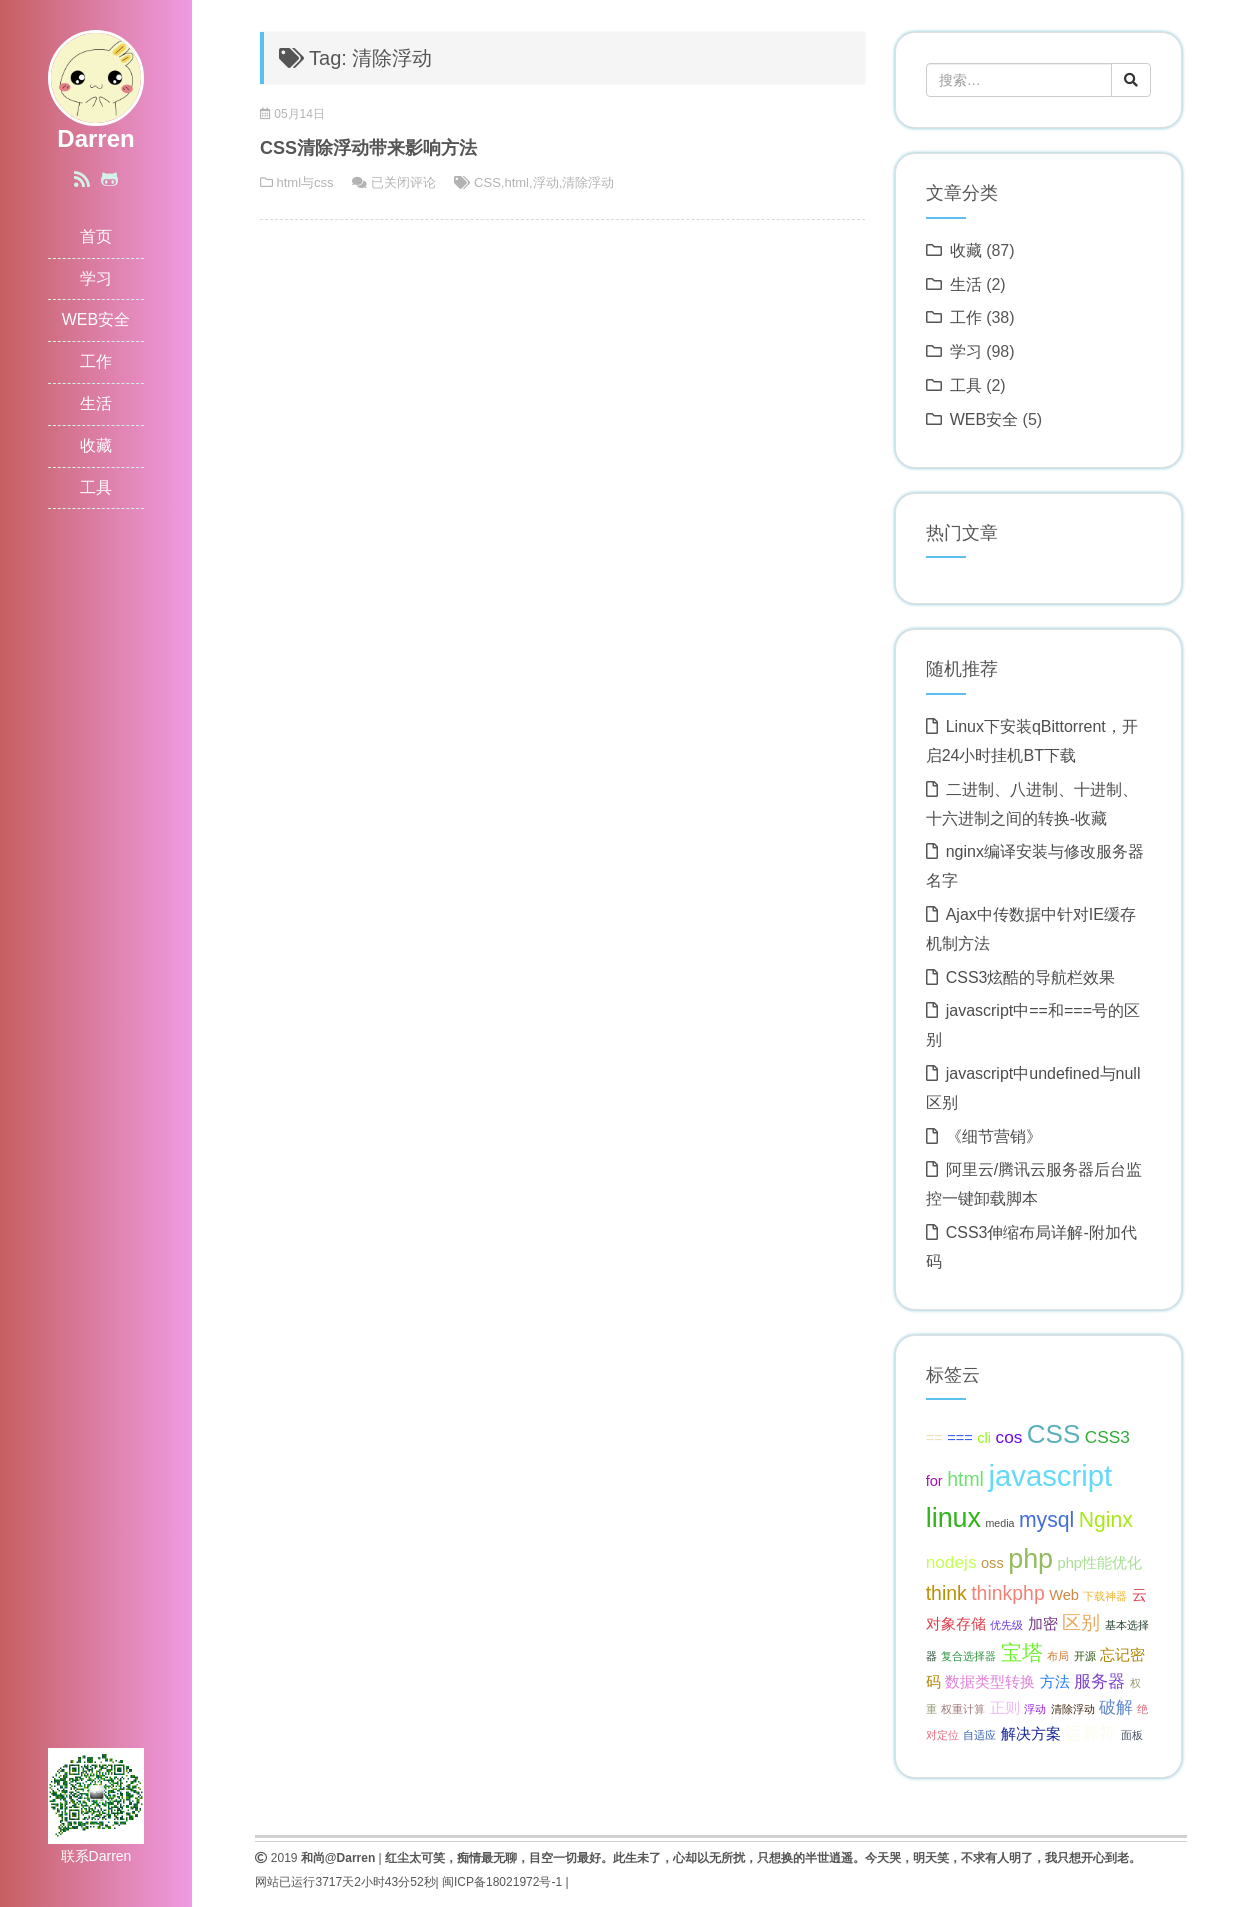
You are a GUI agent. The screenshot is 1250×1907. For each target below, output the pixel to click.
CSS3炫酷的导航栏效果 (1031, 977)
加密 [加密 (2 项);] (1043, 1624)
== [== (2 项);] (934, 1438)
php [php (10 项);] (1030, 1559)
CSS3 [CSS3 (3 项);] (1107, 1437)
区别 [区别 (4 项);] (1081, 1622)
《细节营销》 (994, 1136)
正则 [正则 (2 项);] (1005, 1708)
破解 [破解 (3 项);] (1116, 1707)
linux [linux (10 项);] (953, 1518)
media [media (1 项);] (999, 1523)
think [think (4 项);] (946, 1593)
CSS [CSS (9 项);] (1054, 1434)
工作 (96, 361)
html (516, 182)
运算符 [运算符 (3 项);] (1090, 1733)
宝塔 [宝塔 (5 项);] (1022, 1652)
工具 (96, 487)
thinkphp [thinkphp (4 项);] (1008, 1593)
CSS (487, 182)
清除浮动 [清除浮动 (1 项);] (1073, 1709)
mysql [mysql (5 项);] (1046, 1519)
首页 (96, 236)
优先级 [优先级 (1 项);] (1006, 1625)
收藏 (96, 445)
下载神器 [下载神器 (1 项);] (1105, 1596)
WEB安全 (96, 319)
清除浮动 (588, 182)
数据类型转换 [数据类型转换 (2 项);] (990, 1682)
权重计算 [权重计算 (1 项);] (963, 1709)
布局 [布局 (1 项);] (1058, 1656)
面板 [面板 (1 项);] (1132, 1735)
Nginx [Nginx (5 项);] (1106, 1519)
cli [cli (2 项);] (984, 1438)
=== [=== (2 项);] (960, 1438)
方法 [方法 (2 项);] (1055, 1682)
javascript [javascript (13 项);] (1050, 1475)
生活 (96, 403)
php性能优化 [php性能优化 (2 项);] (1100, 1563)
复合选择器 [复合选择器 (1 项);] (968, 1656)
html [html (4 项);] (965, 1479)
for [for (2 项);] (934, 1481)
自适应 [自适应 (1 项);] (979, 1735)
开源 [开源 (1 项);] (1085, 1656)
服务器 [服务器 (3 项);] (1099, 1681)
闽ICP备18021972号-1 (502, 1882)
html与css (305, 182)
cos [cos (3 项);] (1009, 1437)
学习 (96, 278)
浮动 (546, 182)
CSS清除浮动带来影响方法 (368, 148)
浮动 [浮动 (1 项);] (1035, 1709)
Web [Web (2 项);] (1064, 1595)
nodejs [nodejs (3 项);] (951, 1562)
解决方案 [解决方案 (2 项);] (1031, 1734)
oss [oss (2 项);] (992, 1563)
